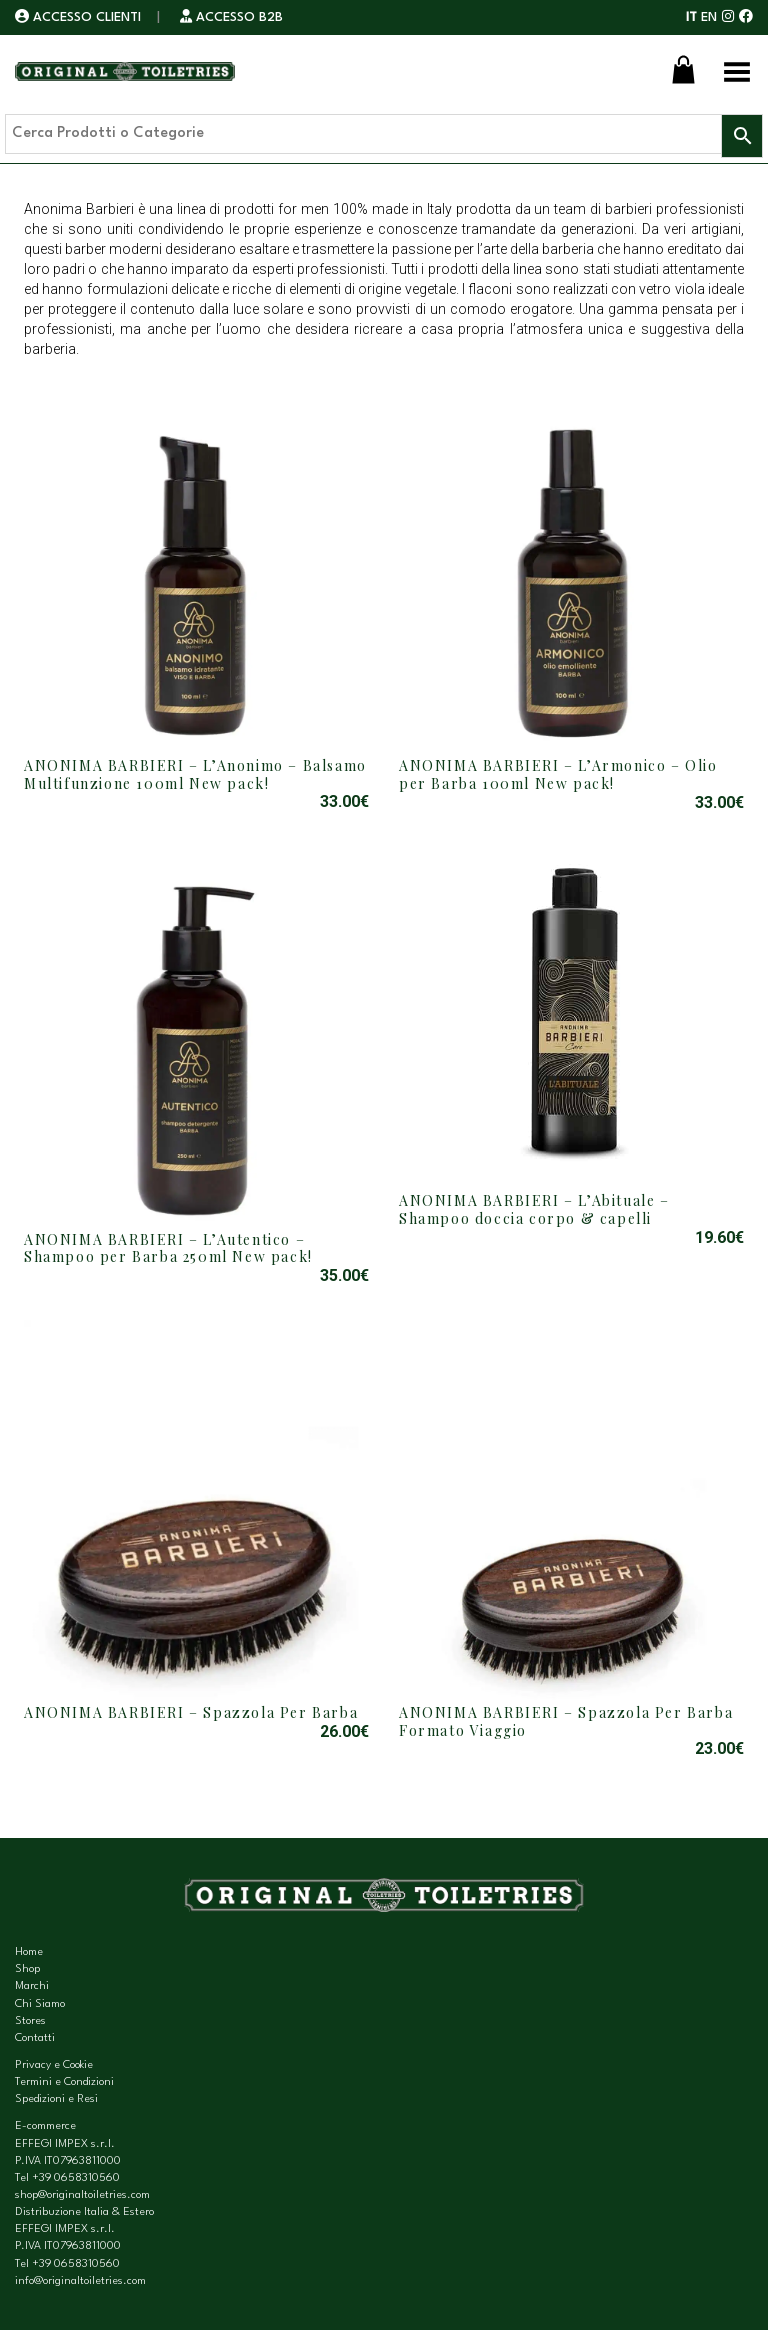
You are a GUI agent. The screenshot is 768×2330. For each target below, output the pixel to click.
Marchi (32, 1986)
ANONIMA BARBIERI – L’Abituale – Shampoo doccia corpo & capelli (534, 1209)
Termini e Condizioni (64, 2082)
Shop (27, 1969)
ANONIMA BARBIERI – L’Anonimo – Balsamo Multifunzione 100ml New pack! (195, 774)
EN (709, 17)
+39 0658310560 (76, 2178)
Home (29, 1952)
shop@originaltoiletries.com (82, 2195)
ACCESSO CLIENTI (80, 17)
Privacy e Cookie (54, 2065)
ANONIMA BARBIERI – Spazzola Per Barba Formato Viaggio (566, 1721)
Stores (30, 2021)
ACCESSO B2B (231, 17)
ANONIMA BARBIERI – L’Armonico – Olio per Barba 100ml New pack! (558, 774)
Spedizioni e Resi (56, 2099)
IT (691, 17)
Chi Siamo (40, 2004)
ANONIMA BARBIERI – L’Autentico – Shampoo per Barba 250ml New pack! (168, 1248)
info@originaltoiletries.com (80, 2281)
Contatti (35, 2038)
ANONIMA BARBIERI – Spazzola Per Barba (191, 1712)
